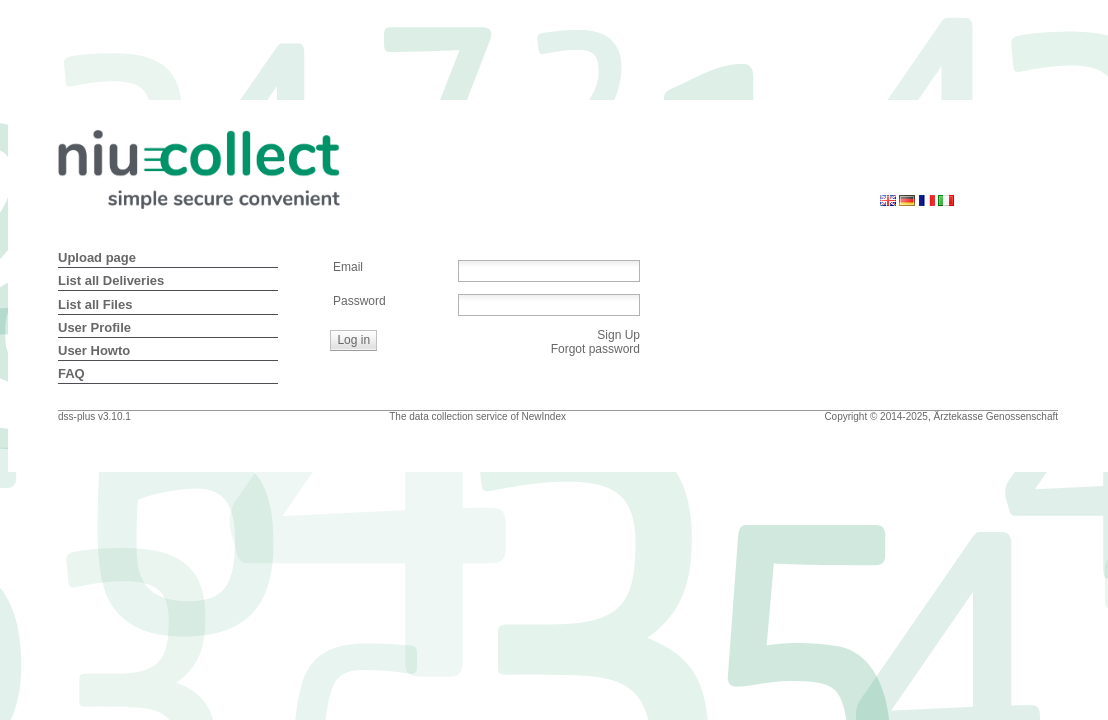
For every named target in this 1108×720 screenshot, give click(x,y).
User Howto (94, 350)
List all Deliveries (111, 280)
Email (348, 267)
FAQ (71, 373)
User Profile (94, 327)
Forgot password (595, 349)
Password (359, 301)
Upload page (97, 257)
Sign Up (618, 335)
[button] (354, 340)
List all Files (95, 304)
